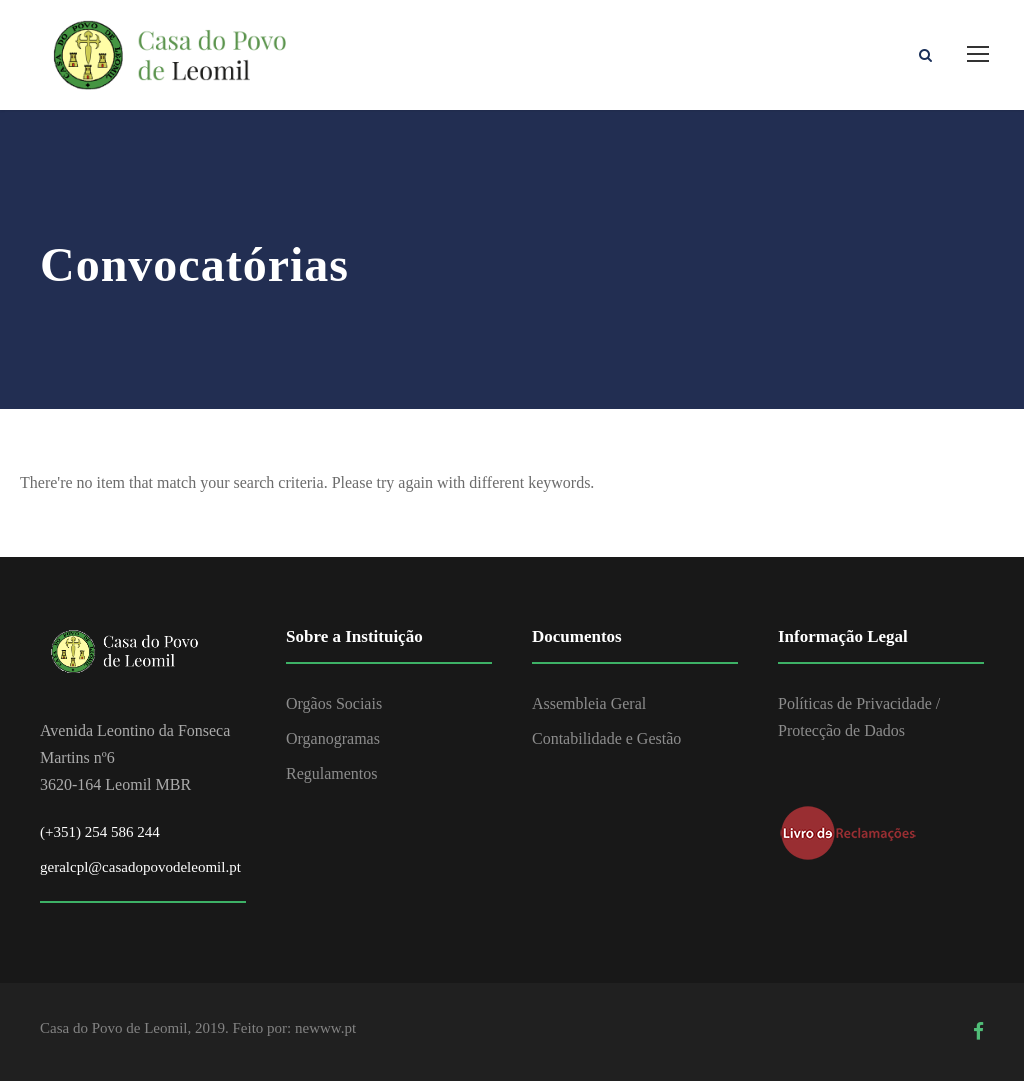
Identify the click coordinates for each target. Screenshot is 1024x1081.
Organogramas (333, 738)
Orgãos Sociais (334, 703)
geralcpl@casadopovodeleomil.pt (140, 867)
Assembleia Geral (589, 703)
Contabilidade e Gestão (606, 738)
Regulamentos (332, 773)
